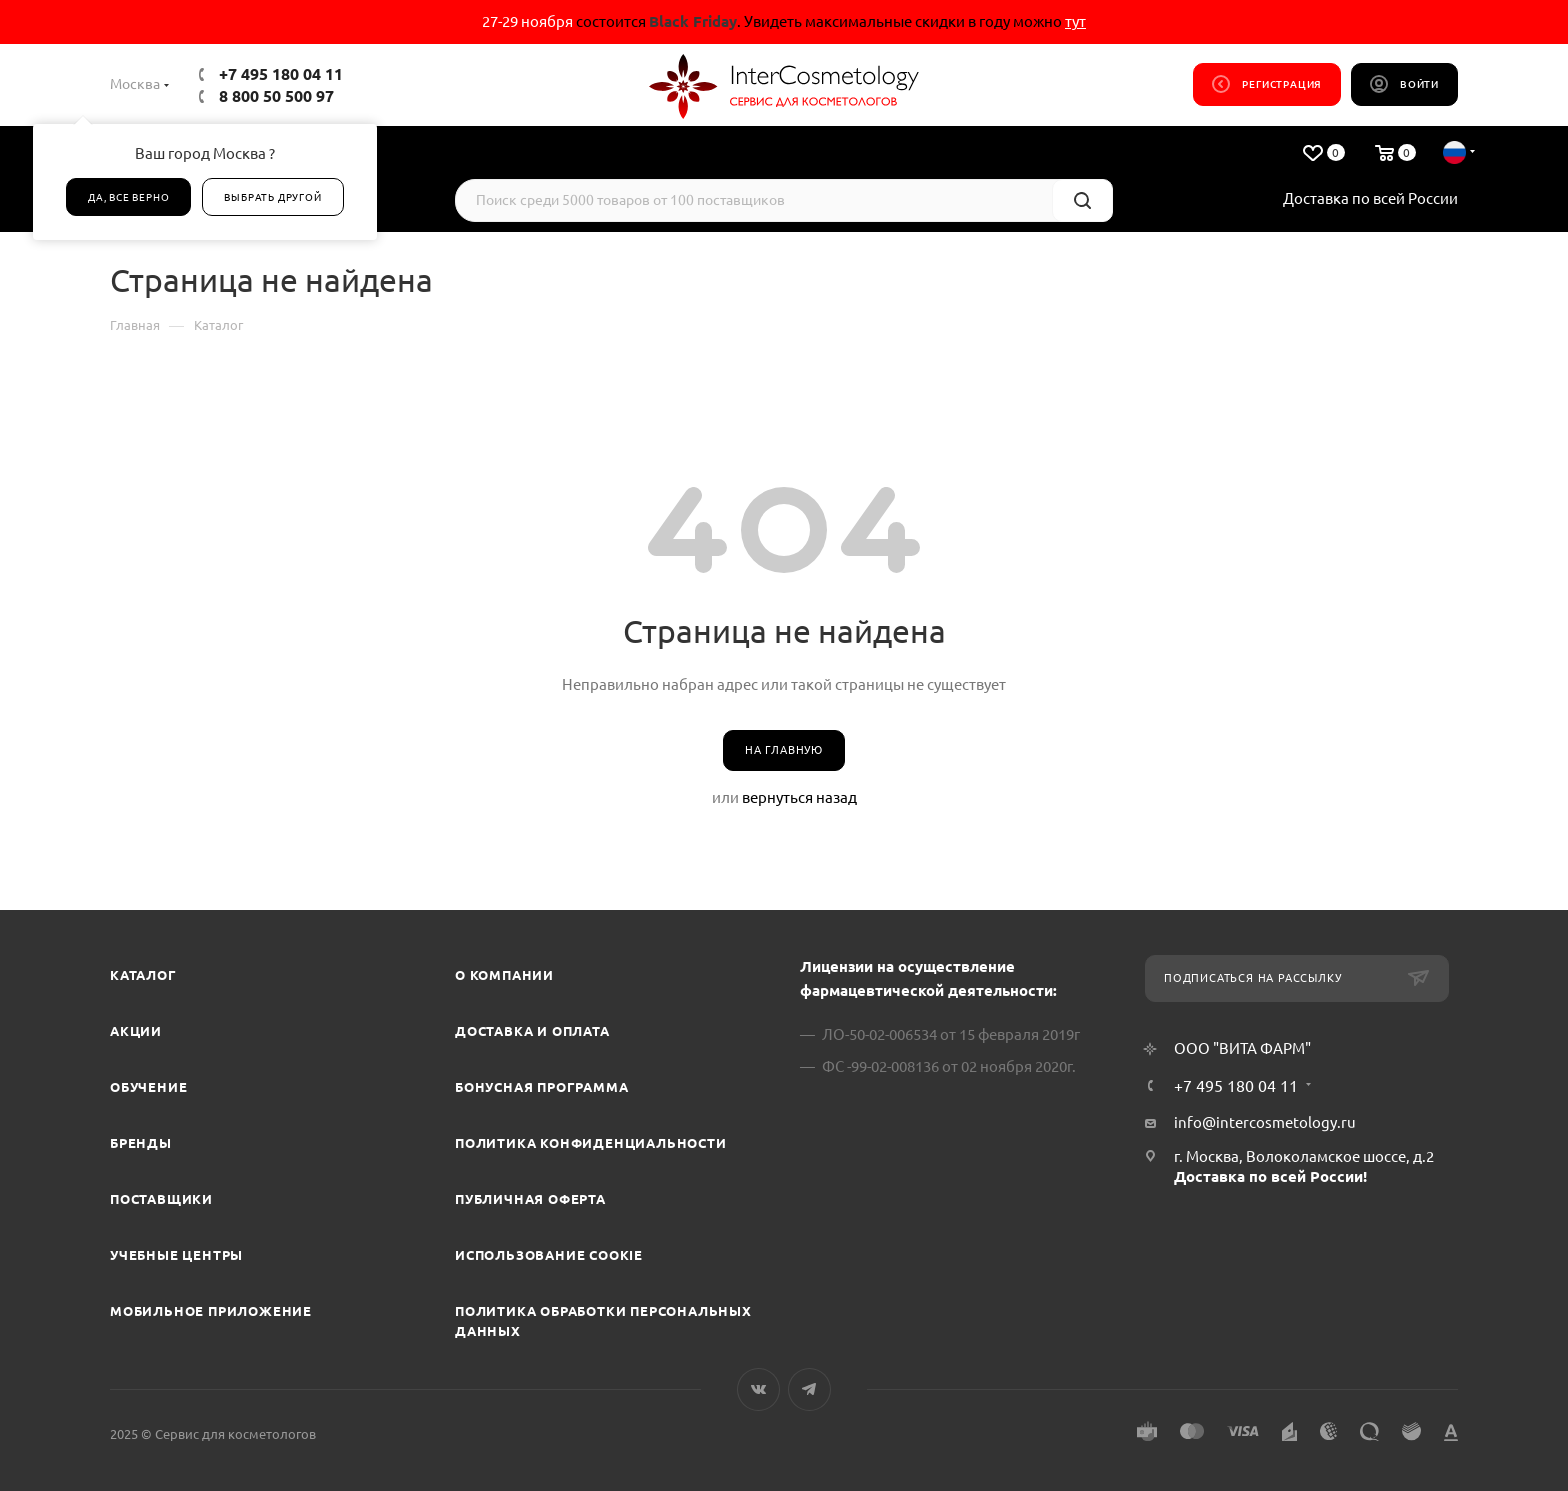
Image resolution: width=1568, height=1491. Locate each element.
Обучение (148, 1087)
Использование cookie (549, 1255)
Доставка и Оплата (532, 1031)
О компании (504, 975)
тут (1075, 21)
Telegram (809, 1389)
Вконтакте (758, 1389)
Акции (136, 1031)
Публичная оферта (530, 1199)
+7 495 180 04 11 (281, 74)
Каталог (143, 975)
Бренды (141, 1143)
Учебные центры (176, 1255)
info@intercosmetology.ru (1265, 1122)
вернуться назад (799, 797)
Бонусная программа (541, 1087)
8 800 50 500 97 (276, 96)
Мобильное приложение (211, 1311)
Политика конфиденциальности (591, 1143)
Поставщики (161, 1199)
